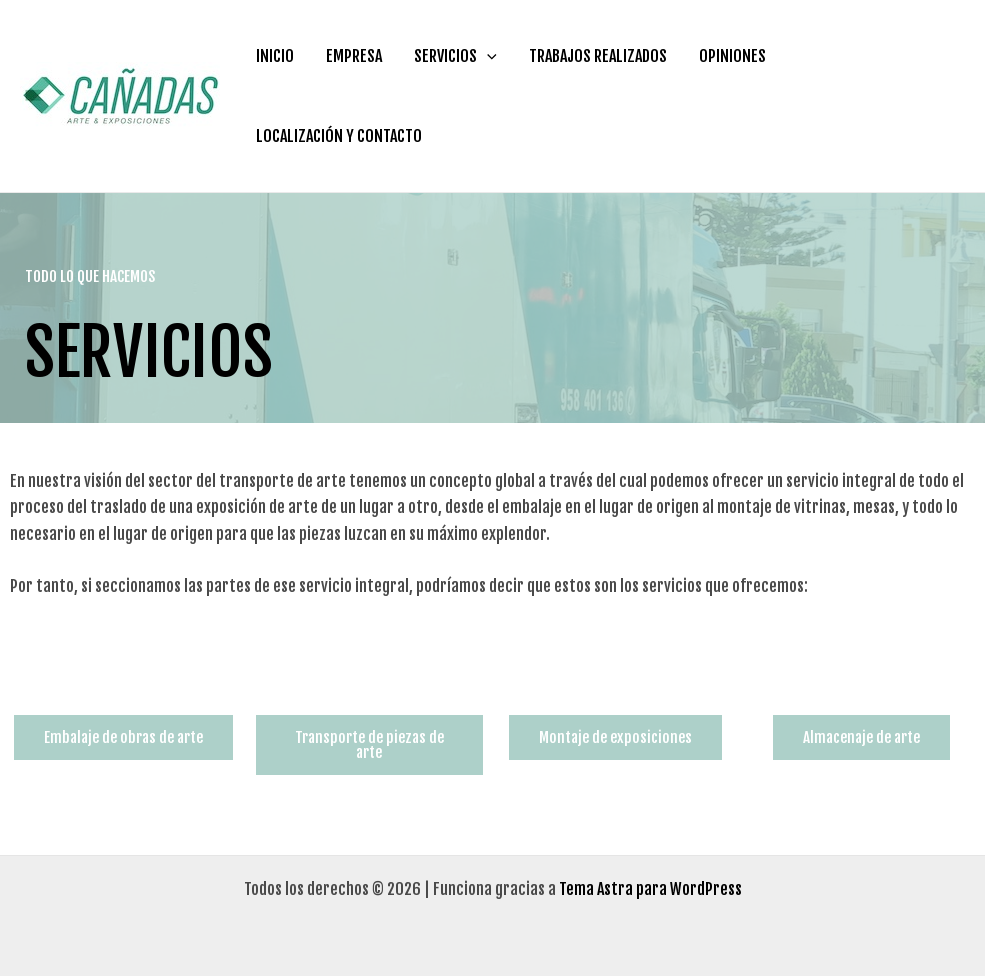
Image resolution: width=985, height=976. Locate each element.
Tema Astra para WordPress (650, 889)
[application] (487, 56)
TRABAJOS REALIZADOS (598, 56)
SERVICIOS (455, 56)
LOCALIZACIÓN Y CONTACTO (339, 136)
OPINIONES (732, 56)
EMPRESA (354, 56)
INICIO (275, 56)
